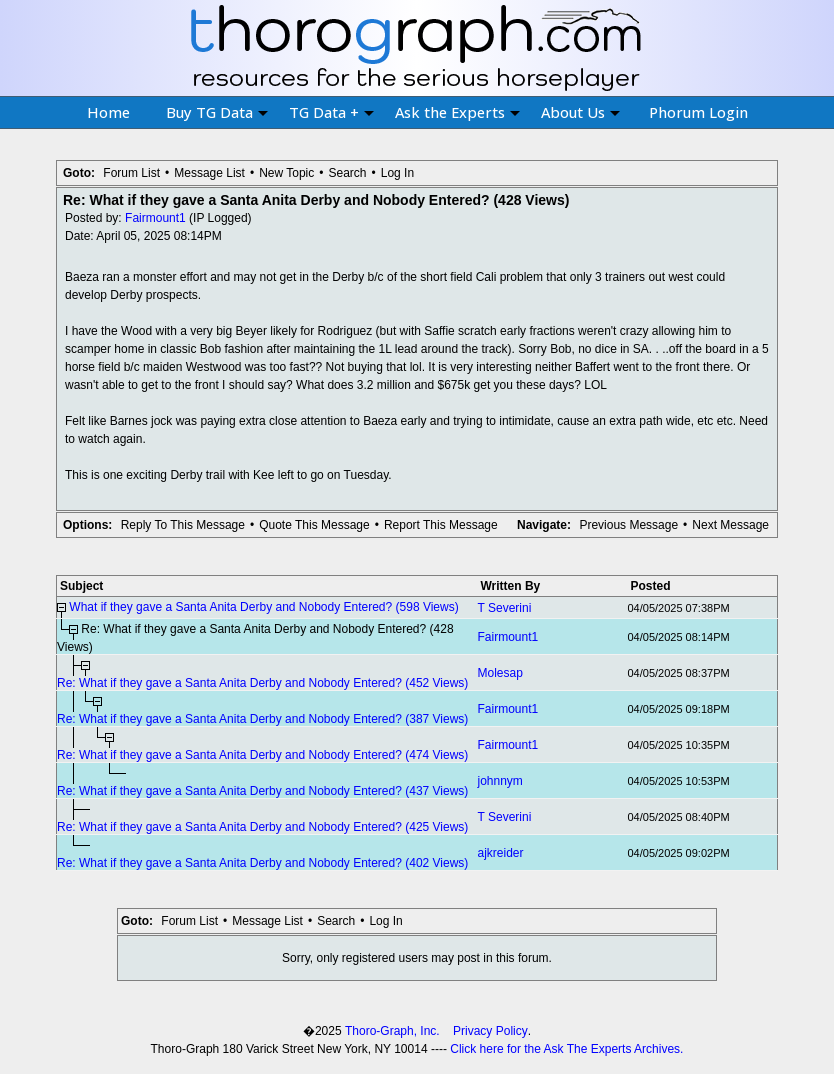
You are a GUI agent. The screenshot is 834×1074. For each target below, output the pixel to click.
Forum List (131, 173)
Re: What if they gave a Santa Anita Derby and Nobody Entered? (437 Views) (262, 791)
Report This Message (441, 525)
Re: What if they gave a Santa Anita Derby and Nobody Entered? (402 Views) (262, 863)
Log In (397, 173)
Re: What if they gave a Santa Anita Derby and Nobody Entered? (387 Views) (262, 719)
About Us (580, 112)
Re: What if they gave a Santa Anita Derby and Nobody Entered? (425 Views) (262, 827)
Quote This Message (314, 525)
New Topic (286, 173)
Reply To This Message (183, 525)
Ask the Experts (457, 112)
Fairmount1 (155, 218)
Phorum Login (698, 112)
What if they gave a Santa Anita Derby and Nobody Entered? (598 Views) (263, 607)
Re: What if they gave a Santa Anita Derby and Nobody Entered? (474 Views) (262, 755)
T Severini (505, 608)
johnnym (500, 781)
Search (347, 173)
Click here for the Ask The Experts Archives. (566, 1049)
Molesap (500, 673)
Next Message (730, 525)
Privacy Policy (490, 1031)
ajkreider (501, 853)
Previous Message (628, 525)
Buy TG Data (217, 112)
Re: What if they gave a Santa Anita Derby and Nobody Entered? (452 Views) (262, 683)
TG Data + (331, 112)
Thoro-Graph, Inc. (392, 1031)
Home (108, 112)
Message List (209, 173)
